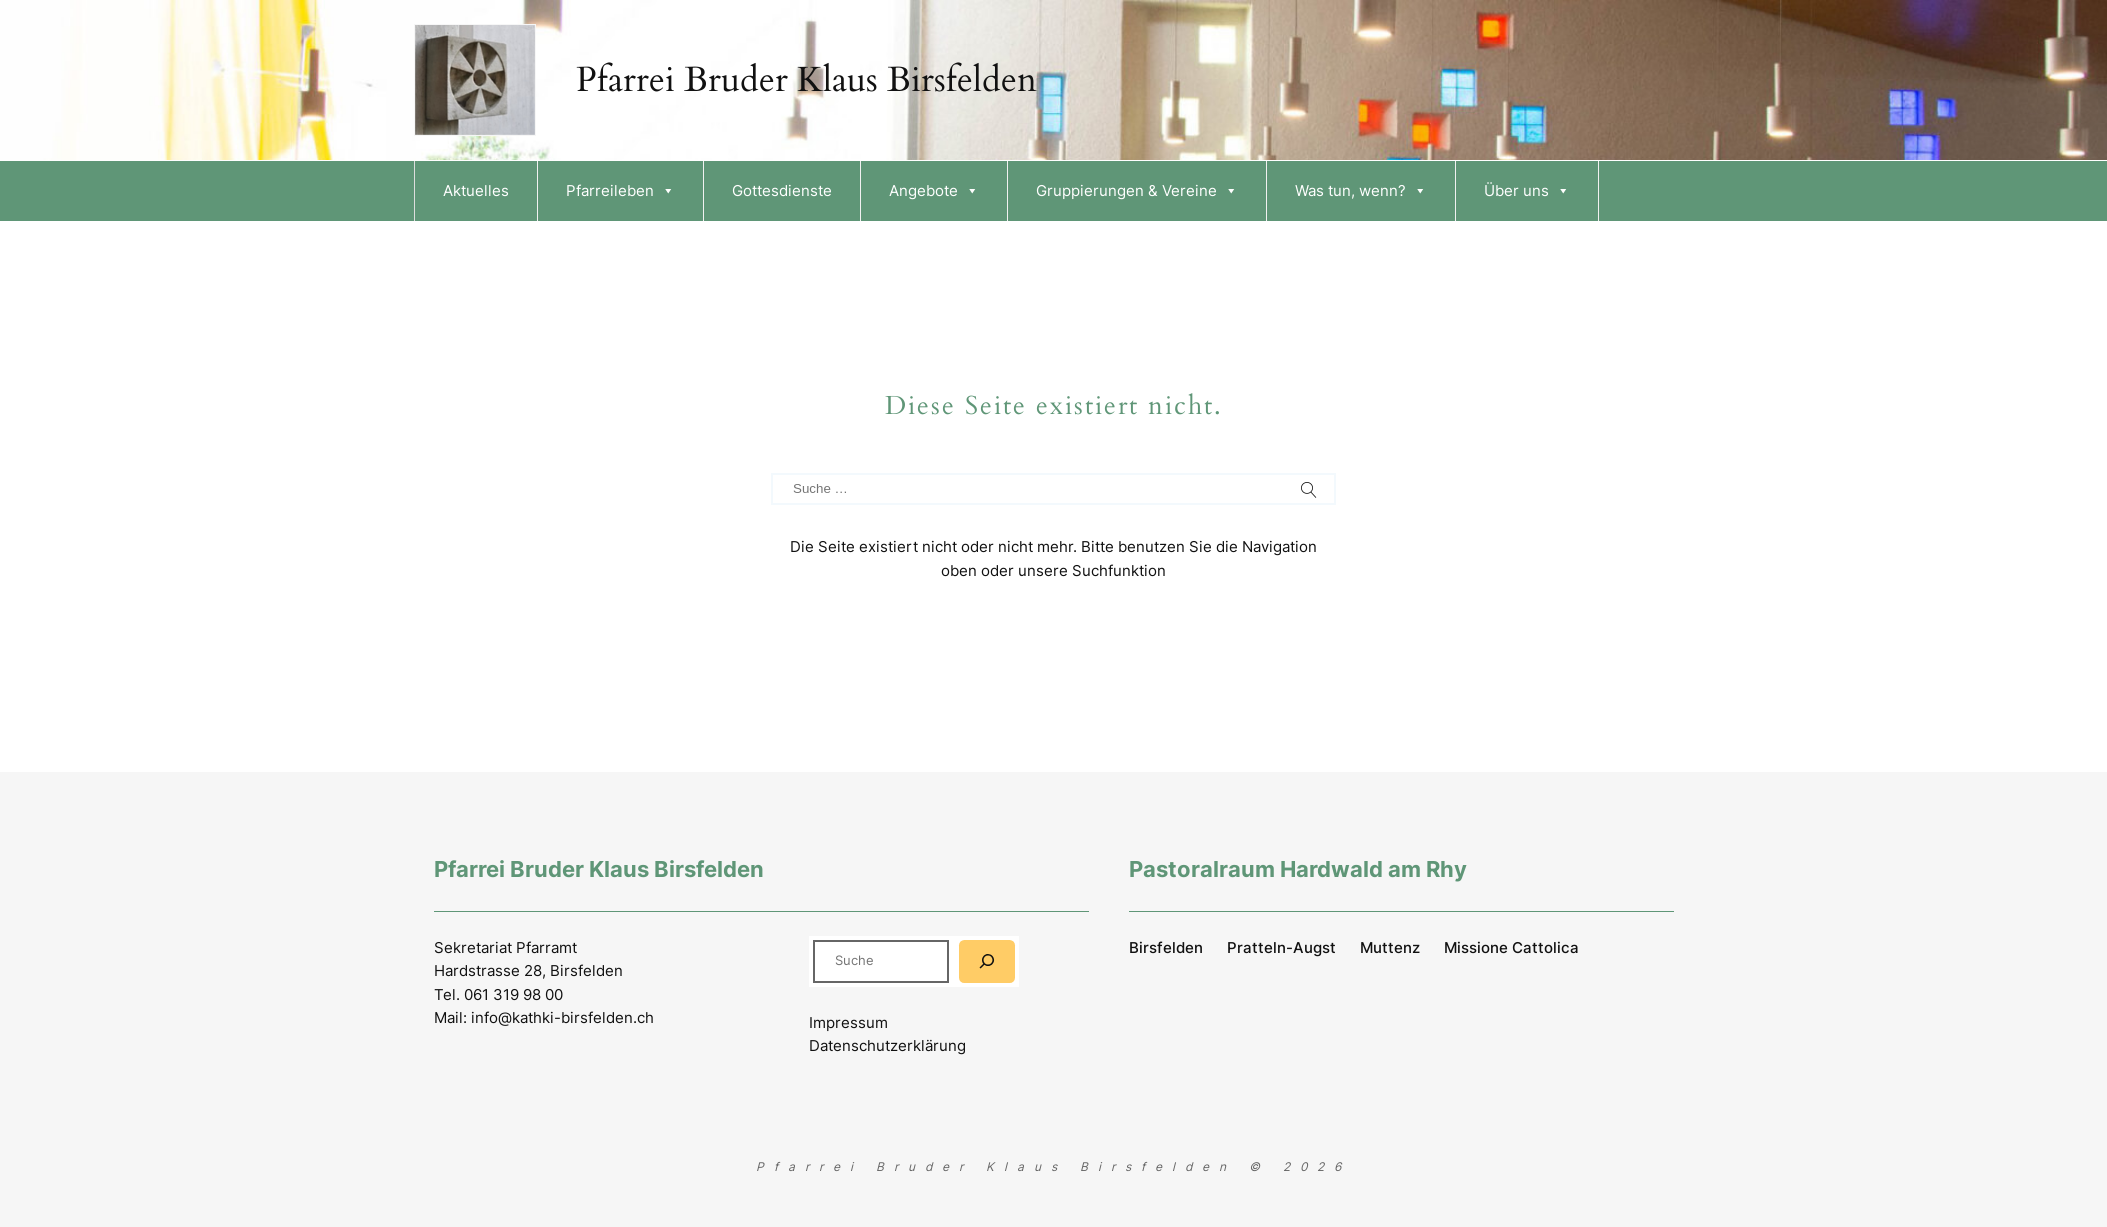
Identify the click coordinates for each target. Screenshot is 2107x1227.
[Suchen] (987, 961)
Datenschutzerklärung (887, 1045)
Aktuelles (476, 190)
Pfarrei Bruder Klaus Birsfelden (806, 80)
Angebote (934, 191)
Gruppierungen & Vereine (1137, 191)
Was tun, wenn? (1361, 191)
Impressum (848, 1022)
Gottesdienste (782, 190)
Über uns (1527, 191)
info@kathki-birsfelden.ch (562, 1017)
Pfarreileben (620, 191)
